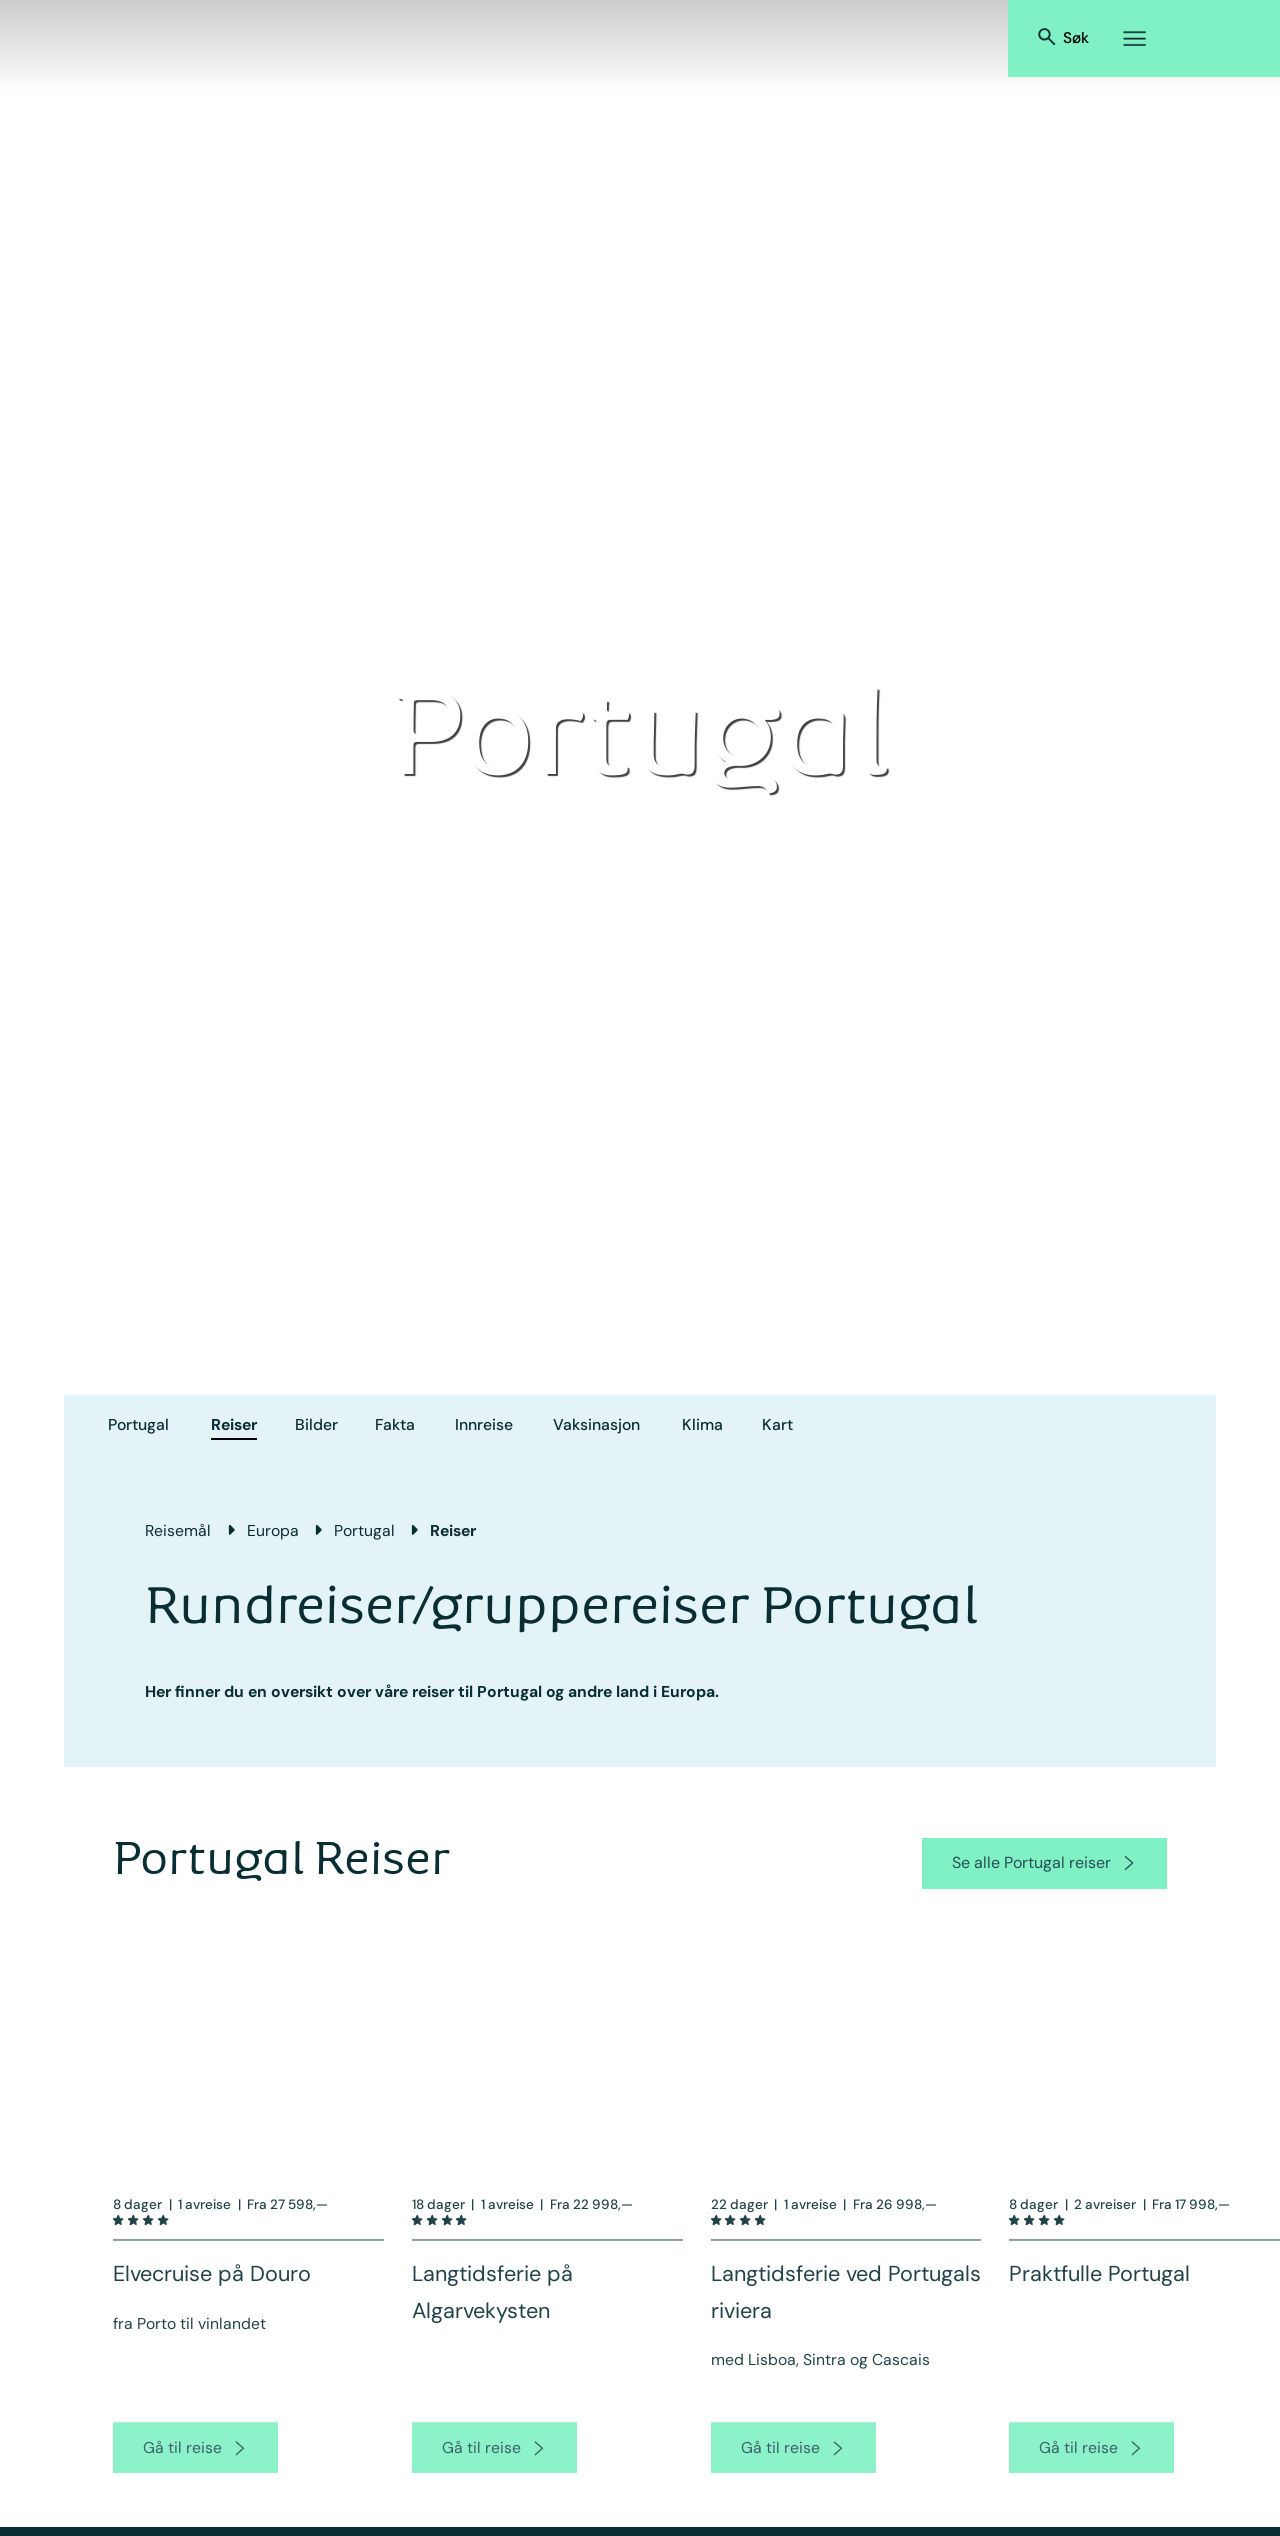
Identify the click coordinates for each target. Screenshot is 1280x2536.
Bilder (316, 1424)
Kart (777, 1424)
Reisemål (178, 1530)
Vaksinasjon (596, 1424)
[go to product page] (195, 2470)
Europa (273, 1530)
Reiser (234, 1424)
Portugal (138, 1424)
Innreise (484, 1424)
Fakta (395, 1424)
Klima (702, 1424)
